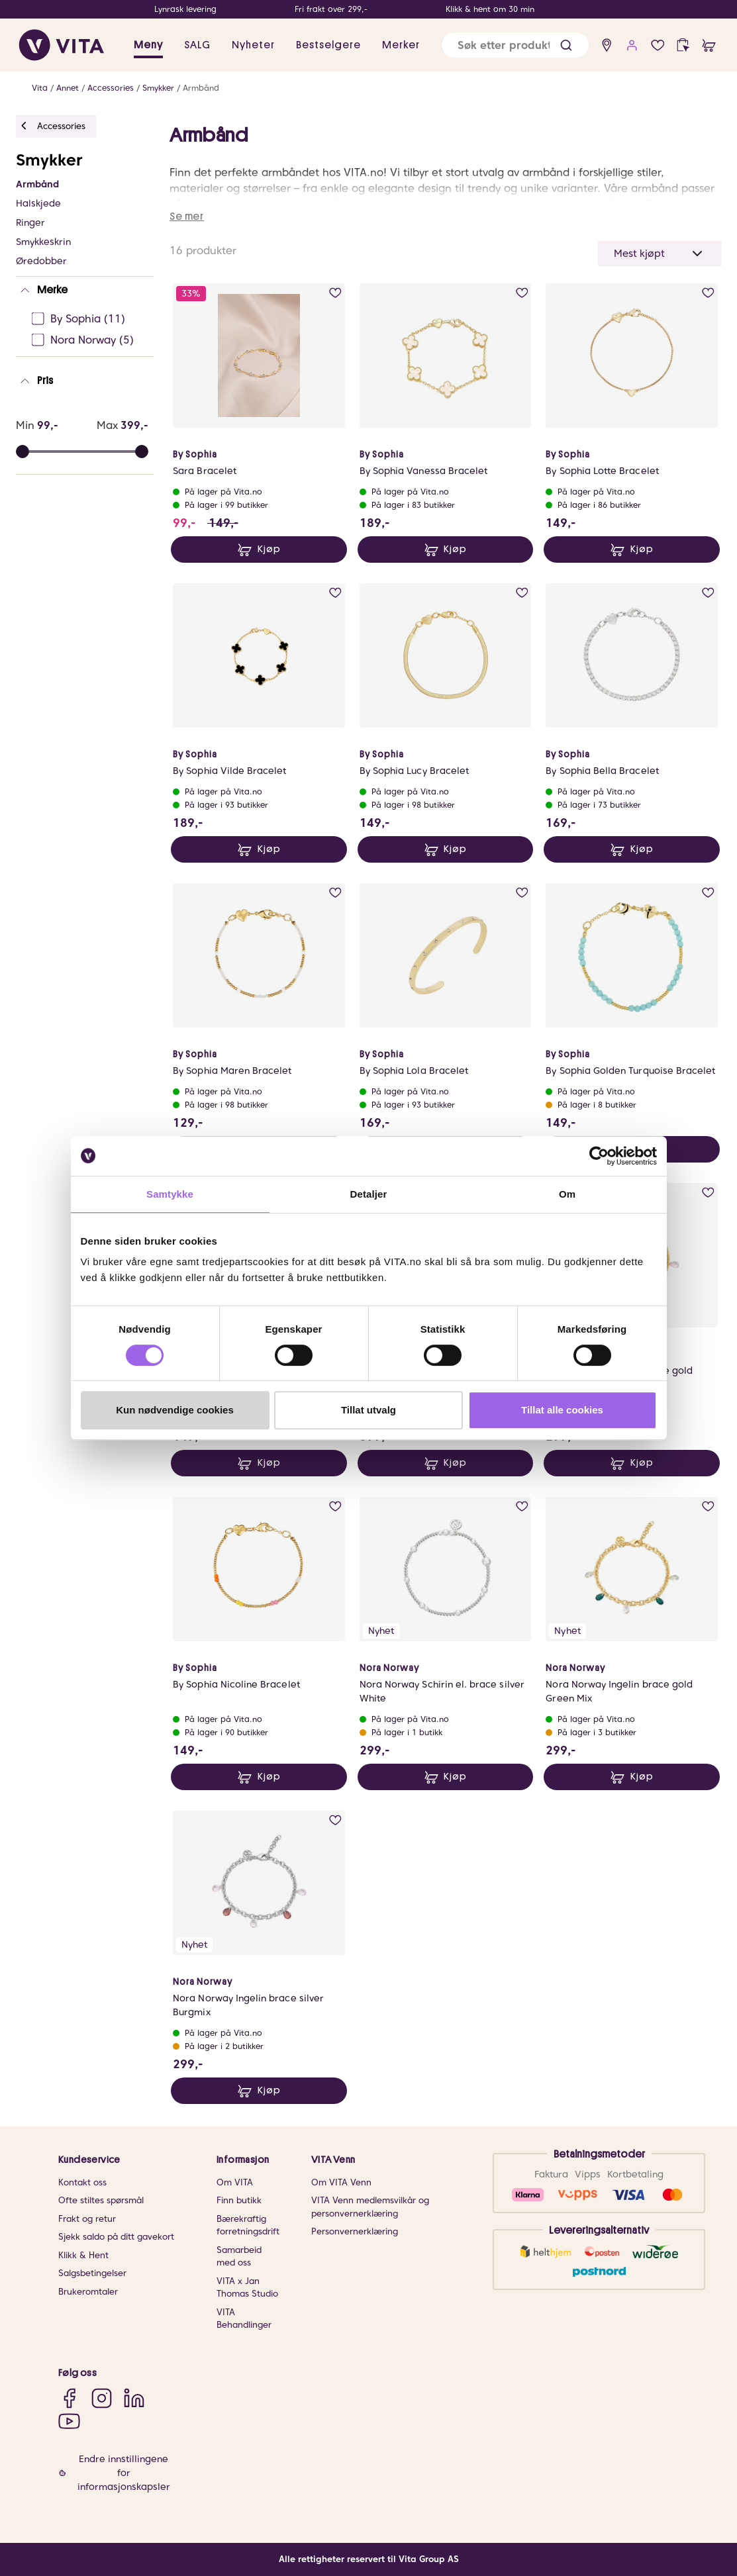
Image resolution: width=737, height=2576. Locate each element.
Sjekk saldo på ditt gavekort (116, 2237)
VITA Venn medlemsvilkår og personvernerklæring (370, 2206)
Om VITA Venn (341, 2182)
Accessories (110, 88)
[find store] (607, 45)
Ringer (30, 222)
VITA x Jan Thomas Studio (247, 2287)
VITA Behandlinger (244, 2318)
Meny (148, 45)
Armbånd (201, 88)
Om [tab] (567, 1194)
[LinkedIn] (134, 2397)
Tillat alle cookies (562, 1409)
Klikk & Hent (83, 2255)
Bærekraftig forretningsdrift (248, 2225)
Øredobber (41, 261)
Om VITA (235, 2182)
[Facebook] (69, 2397)
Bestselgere (328, 45)
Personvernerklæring (354, 2231)
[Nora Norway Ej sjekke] (88, 340)
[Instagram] (102, 2397)
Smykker (158, 88)
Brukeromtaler (88, 2292)
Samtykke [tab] (169, 1194)
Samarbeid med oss (239, 2256)
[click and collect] (683, 45)
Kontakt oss (82, 2182)
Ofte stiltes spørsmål (101, 2200)
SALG (197, 45)
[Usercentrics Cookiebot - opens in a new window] (599, 1156)
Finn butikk (239, 2200)
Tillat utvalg (368, 1409)
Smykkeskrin (43, 241)
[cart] (709, 45)
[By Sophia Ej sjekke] (88, 319)
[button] (566, 45)
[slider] (141, 451)
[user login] (632, 45)
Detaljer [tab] (368, 1194)
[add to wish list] (335, 293)
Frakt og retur (87, 2219)
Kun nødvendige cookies (175, 1409)
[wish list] (658, 45)
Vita (40, 88)
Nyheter (253, 45)
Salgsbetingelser (92, 2273)
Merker (401, 45)
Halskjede (38, 203)
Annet (67, 88)
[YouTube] (69, 2420)
